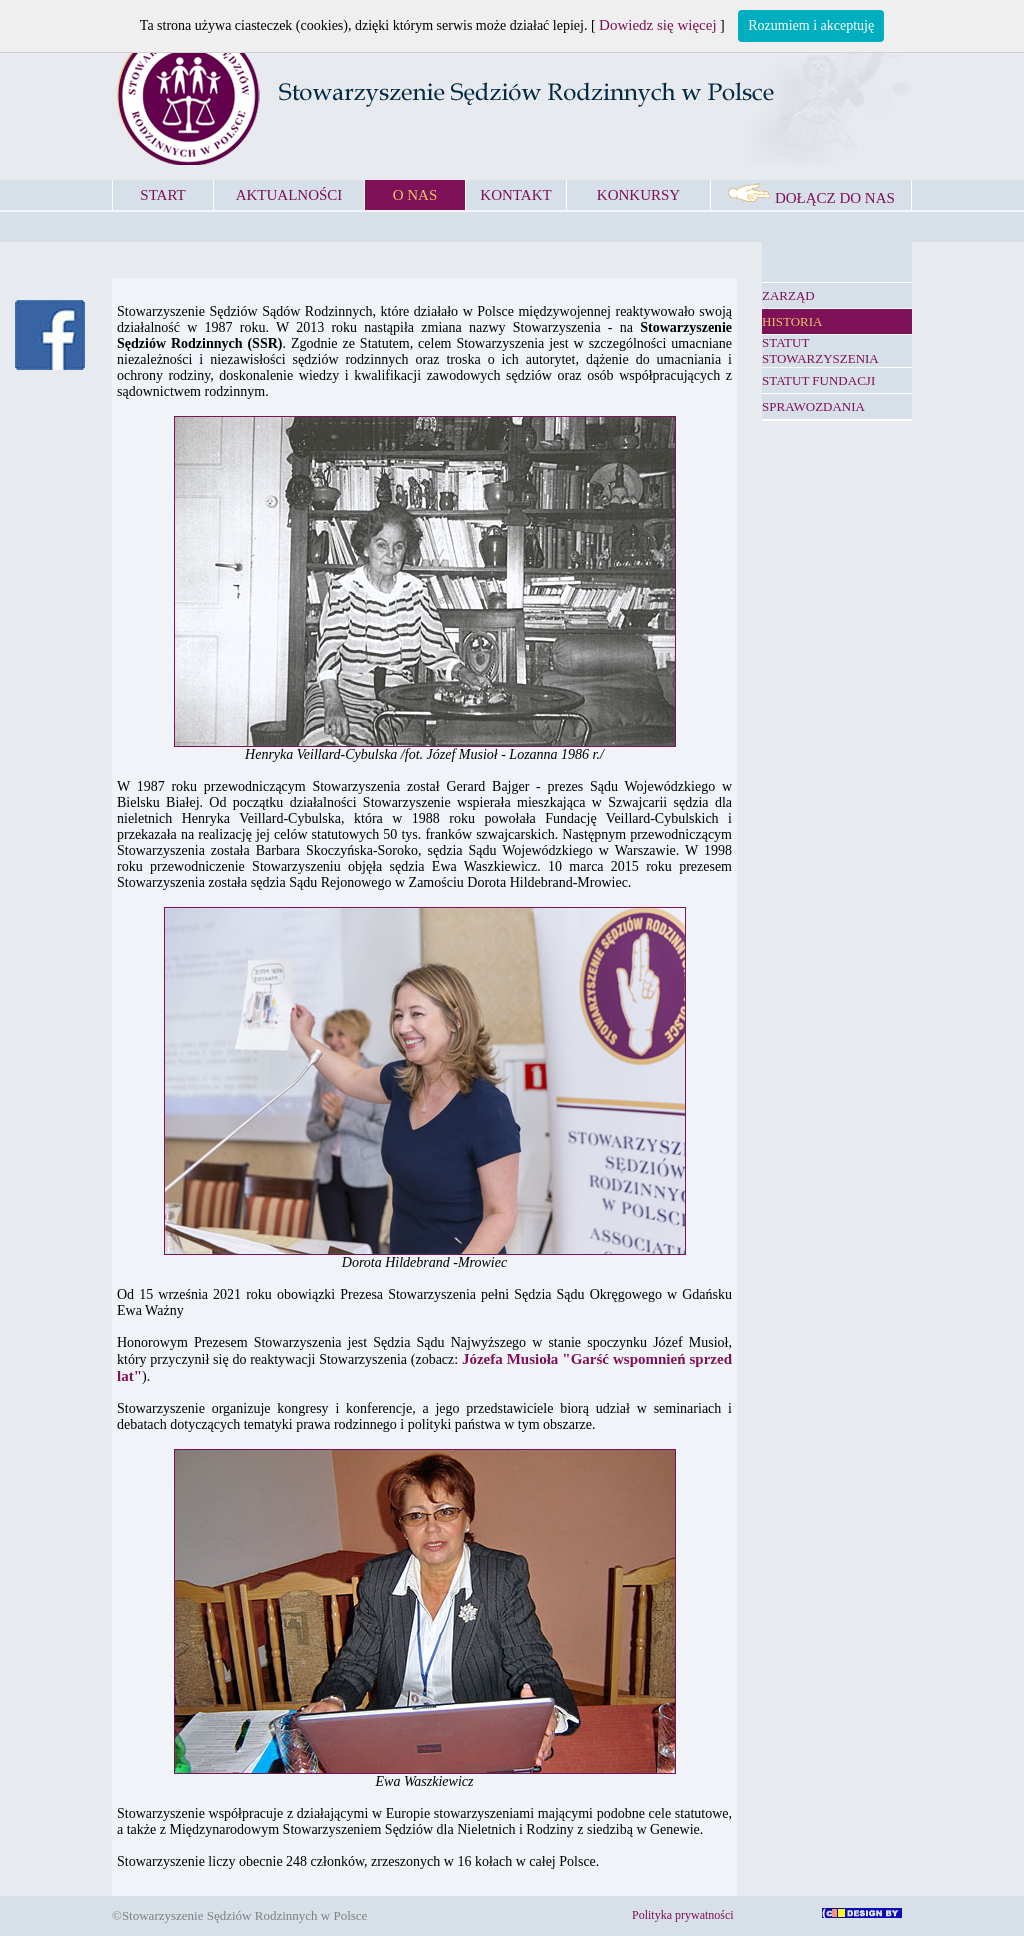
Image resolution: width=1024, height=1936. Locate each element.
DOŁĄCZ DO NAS (811, 198)
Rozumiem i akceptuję (811, 25)
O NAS (415, 195)
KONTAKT (515, 195)
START (162, 195)
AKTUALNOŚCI (289, 195)
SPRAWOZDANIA (813, 406)
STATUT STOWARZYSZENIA (820, 350)
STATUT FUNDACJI (818, 380)
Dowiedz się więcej (657, 25)
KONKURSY (638, 195)
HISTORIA (792, 321)
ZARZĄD (788, 295)
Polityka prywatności (683, 1915)
